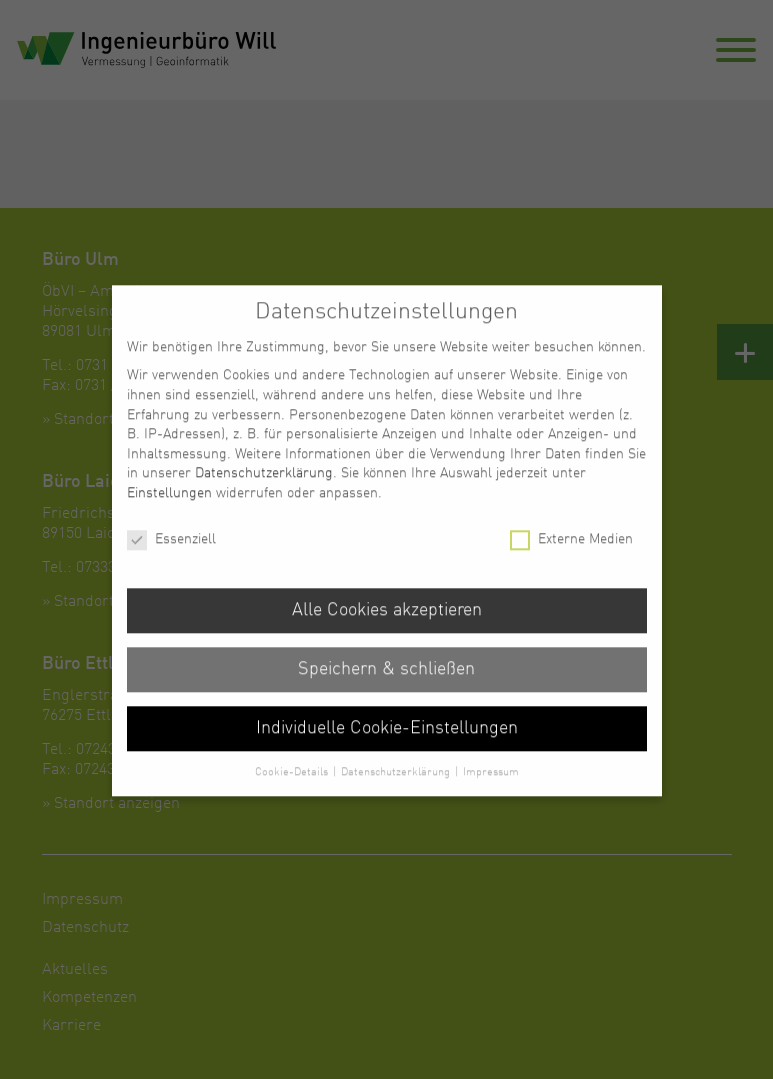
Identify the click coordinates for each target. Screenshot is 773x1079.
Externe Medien (571, 553)
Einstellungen (169, 507)
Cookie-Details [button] (293, 785)
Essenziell (171, 553)
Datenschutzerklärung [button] (397, 785)
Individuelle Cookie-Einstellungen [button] (387, 742)
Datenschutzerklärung (264, 487)
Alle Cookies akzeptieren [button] (387, 624)
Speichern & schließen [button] (386, 683)
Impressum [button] (491, 785)
